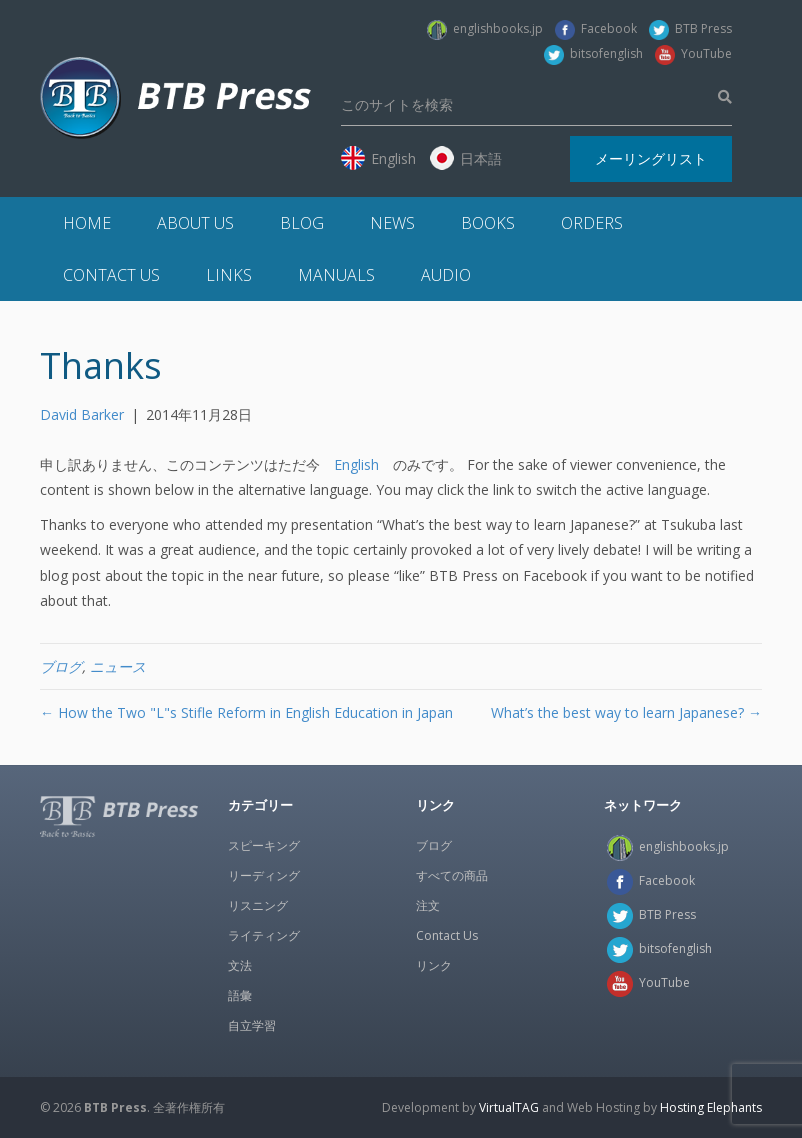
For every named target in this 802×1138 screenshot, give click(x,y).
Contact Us (111, 275)
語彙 (240, 995)
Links (229, 275)
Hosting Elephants (711, 1107)
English (356, 464)
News (392, 223)
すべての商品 (452, 875)
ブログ (61, 666)
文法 (240, 965)
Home (87, 223)
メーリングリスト (651, 158)
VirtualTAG (509, 1107)
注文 (428, 905)
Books (488, 223)
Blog (302, 223)
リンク (434, 965)
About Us (195, 223)
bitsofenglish (593, 53)
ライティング (264, 935)
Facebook (596, 28)
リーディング (264, 875)
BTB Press (690, 28)
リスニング (258, 905)
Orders (592, 223)
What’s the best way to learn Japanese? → (626, 712)
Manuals (336, 275)
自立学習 (252, 1025)
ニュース (118, 666)
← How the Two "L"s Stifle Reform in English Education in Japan (246, 712)
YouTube (693, 53)
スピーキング (264, 845)
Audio (446, 275)
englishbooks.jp (485, 28)
